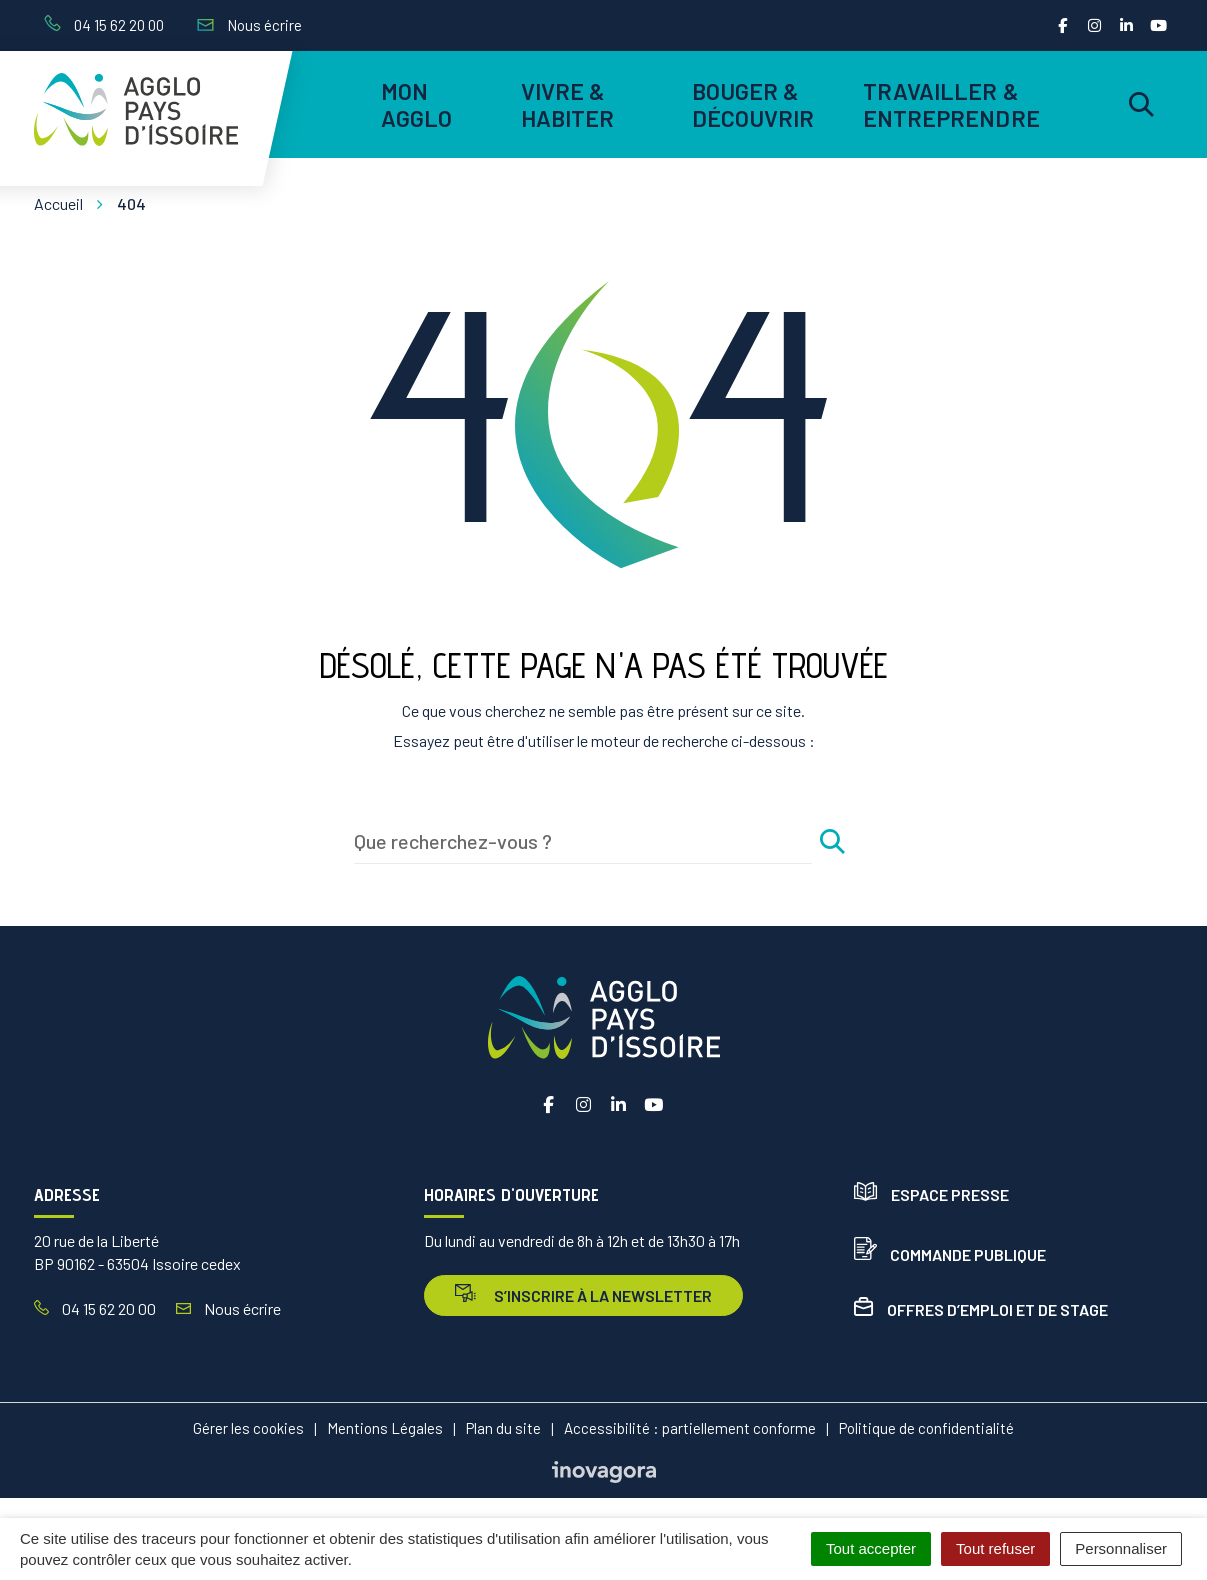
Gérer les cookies (248, 1428)
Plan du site (503, 1428)
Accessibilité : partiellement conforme (690, 1428)
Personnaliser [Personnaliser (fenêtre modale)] (1121, 1548)
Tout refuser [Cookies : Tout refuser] (995, 1548)
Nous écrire (228, 1308)
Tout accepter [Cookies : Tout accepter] (871, 1548)
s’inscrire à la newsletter (583, 1294)
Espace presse (931, 1194)
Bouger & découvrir (753, 104)
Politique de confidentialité (926, 1428)
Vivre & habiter (568, 104)
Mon (417, 104)
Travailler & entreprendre (948, 104)
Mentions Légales (385, 1428)
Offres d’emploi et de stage (981, 1309)
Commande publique (950, 1254)
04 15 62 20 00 (95, 1308)
